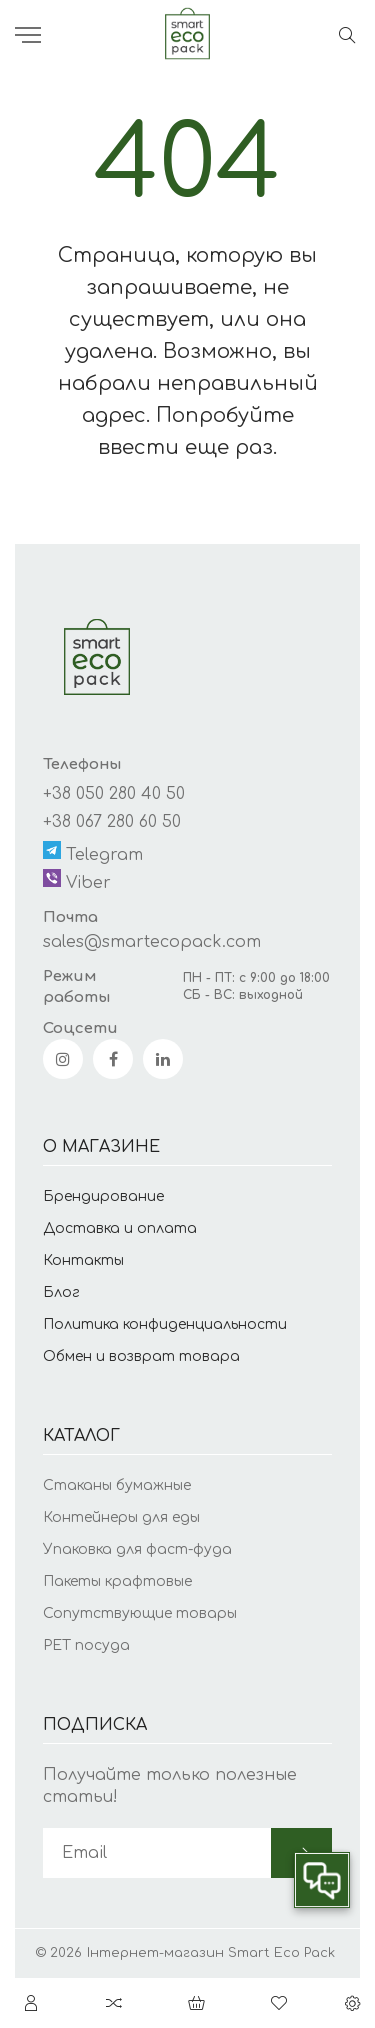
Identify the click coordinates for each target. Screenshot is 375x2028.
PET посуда (86, 1645)
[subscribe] (157, 1853)
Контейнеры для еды (121, 1517)
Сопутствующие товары (140, 1613)
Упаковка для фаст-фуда (137, 1549)
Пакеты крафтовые (117, 1581)
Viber (77, 880)
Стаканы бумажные (117, 1485)
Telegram (93, 852)
